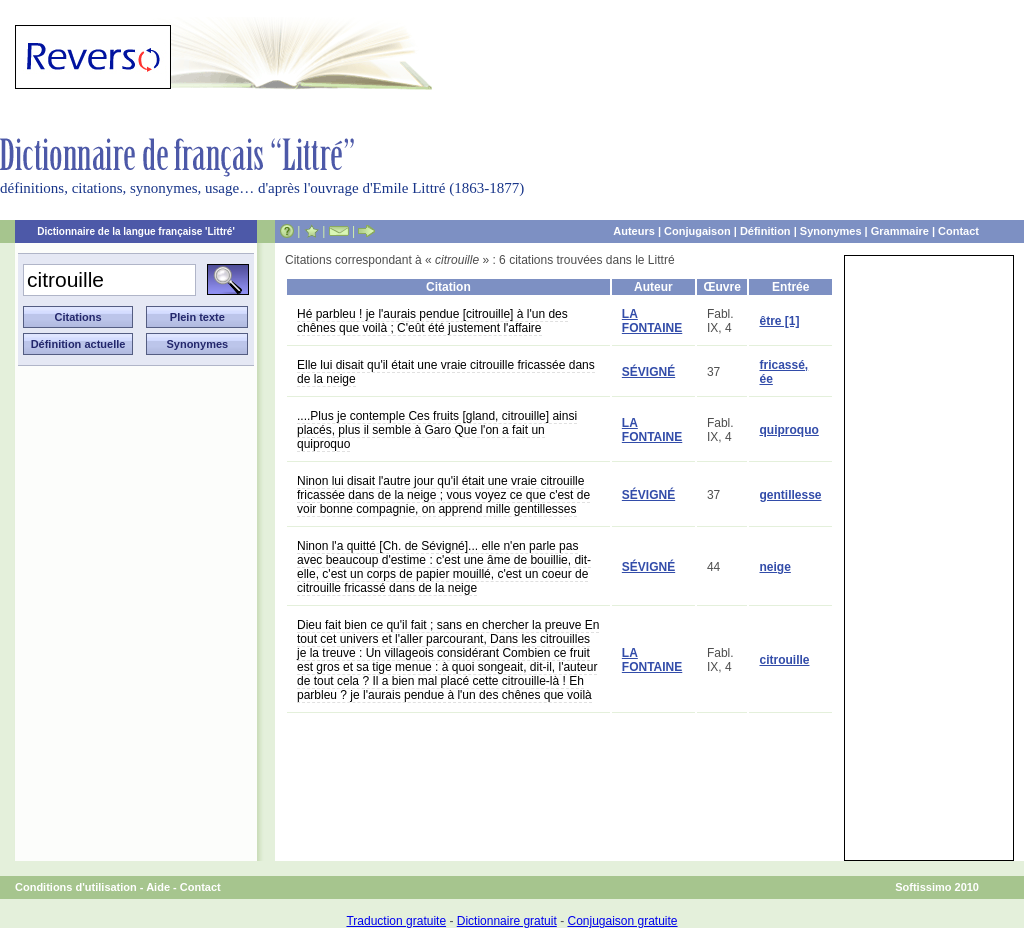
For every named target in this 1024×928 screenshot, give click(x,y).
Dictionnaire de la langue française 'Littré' (136, 231)
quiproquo (788, 430)
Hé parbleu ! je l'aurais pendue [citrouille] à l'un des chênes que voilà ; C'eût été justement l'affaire (432, 321)
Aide (158, 887)
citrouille (784, 660)
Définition (765, 231)
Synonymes (831, 231)
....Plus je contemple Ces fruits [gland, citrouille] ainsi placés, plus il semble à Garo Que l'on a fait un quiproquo (437, 430)
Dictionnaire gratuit (507, 921)
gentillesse (790, 495)
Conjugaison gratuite (622, 921)
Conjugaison (697, 231)
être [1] (779, 321)
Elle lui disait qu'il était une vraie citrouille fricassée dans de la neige (446, 372)
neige (774, 567)
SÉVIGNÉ (648, 372)
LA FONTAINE (652, 321)
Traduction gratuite (396, 921)
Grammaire (900, 231)
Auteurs (634, 231)
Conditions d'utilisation (76, 887)
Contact (958, 231)
